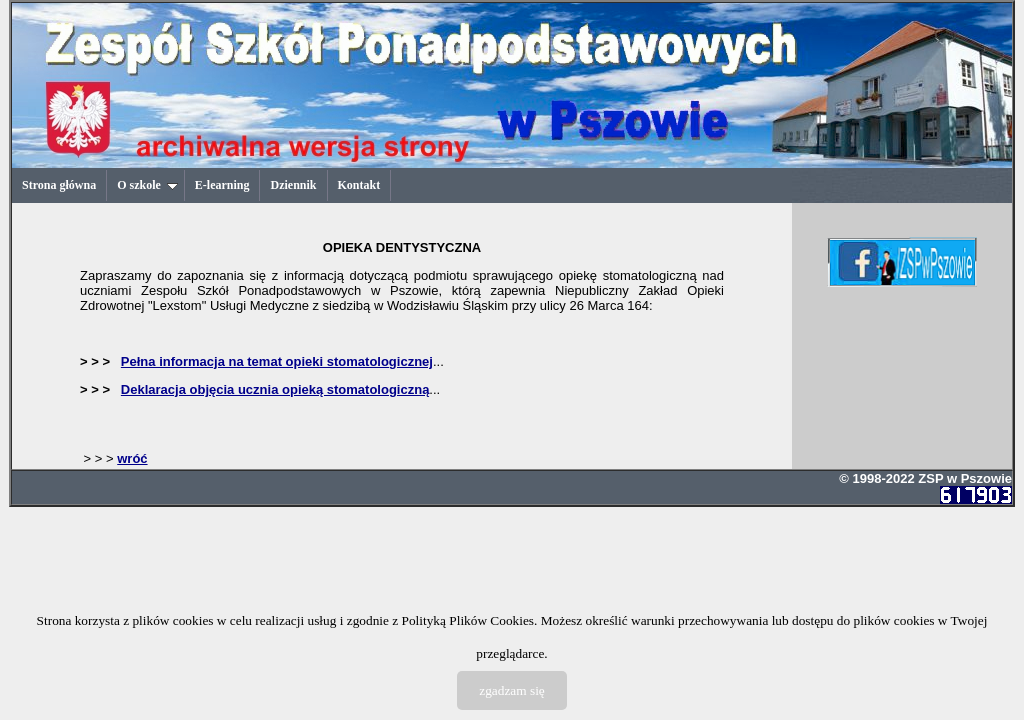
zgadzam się (512, 690)
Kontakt (359, 185)
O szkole (147, 185)
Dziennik (293, 185)
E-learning (222, 185)
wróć (132, 458)
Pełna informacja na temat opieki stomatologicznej (277, 361)
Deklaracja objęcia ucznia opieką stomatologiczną (275, 389)
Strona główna (59, 185)
